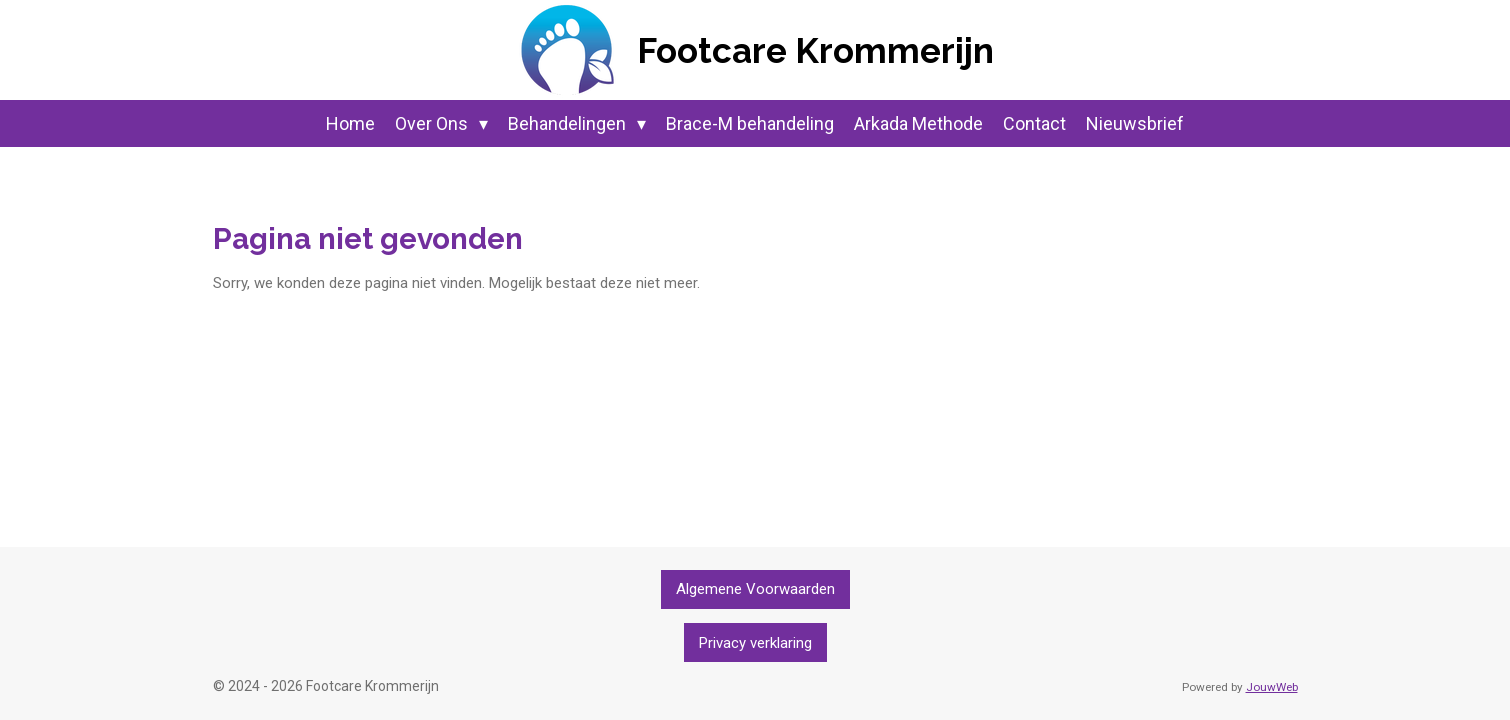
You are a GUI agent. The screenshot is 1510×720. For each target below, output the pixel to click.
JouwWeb (1272, 687)
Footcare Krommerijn (815, 50)
